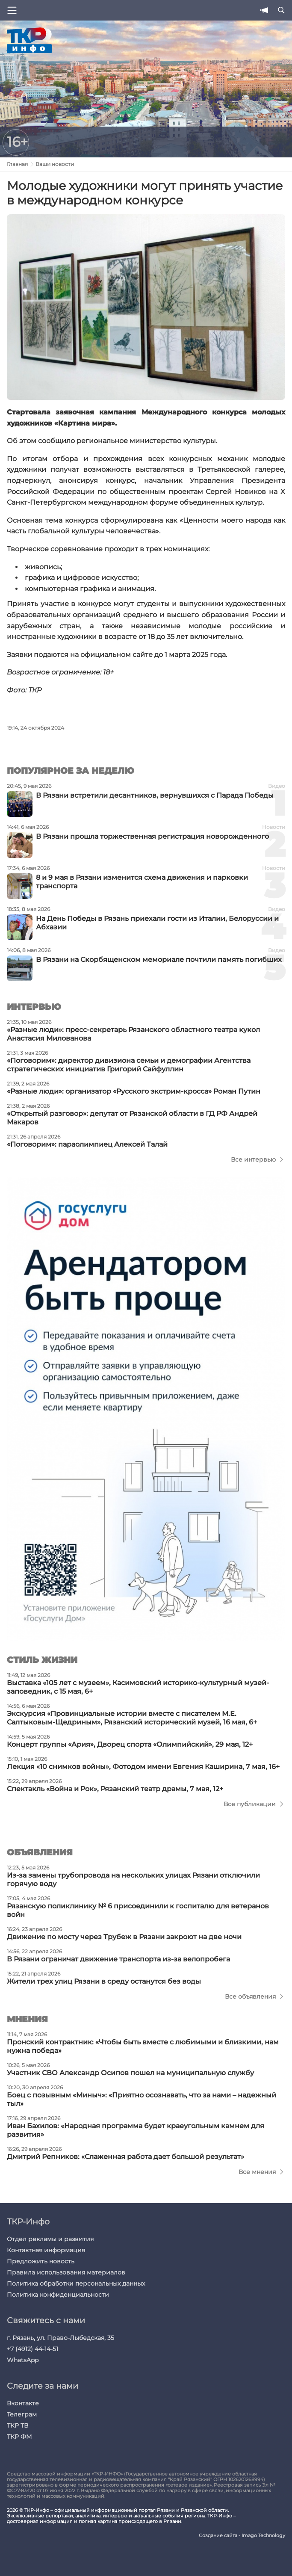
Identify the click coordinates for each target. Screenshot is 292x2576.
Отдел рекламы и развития (50, 2239)
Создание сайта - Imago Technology (242, 2535)
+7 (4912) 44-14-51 (32, 2349)
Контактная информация (46, 2250)
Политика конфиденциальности (58, 2294)
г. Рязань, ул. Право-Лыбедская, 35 (60, 2338)
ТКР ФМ (19, 2436)
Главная (17, 164)
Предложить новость (40, 2261)
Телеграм (22, 2414)
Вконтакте (23, 2403)
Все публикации (250, 1804)
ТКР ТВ (17, 2425)
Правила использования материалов (66, 2272)
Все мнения (257, 2172)
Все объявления (250, 1996)
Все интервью (253, 1159)
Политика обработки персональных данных (76, 2283)
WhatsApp (22, 2360)
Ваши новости (54, 164)
